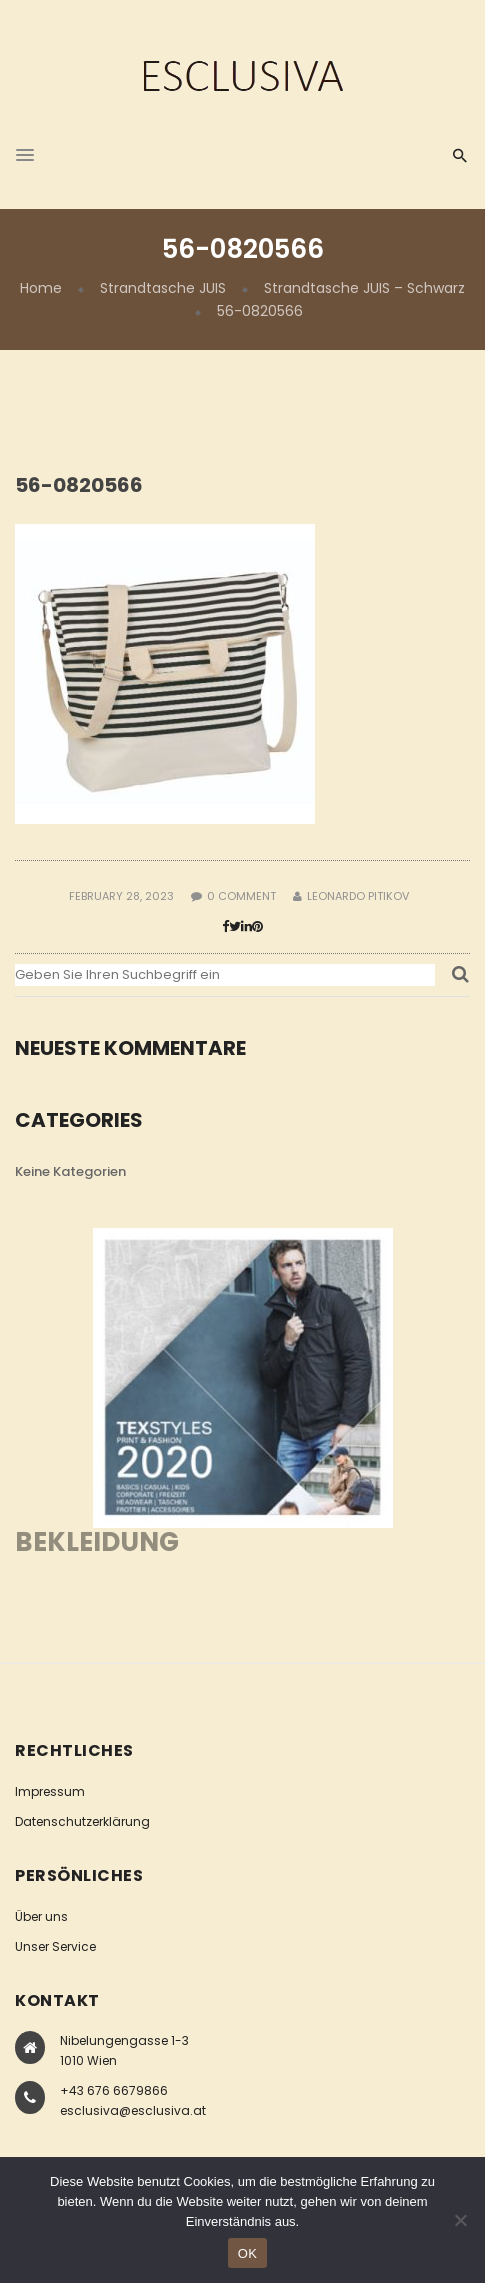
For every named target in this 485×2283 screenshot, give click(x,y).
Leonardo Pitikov (358, 896)
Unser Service (55, 1946)
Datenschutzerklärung (82, 1821)
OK (247, 2253)
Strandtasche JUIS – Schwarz (364, 288)
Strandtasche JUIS (163, 288)
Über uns (41, 1916)
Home (41, 288)
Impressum (50, 1791)
